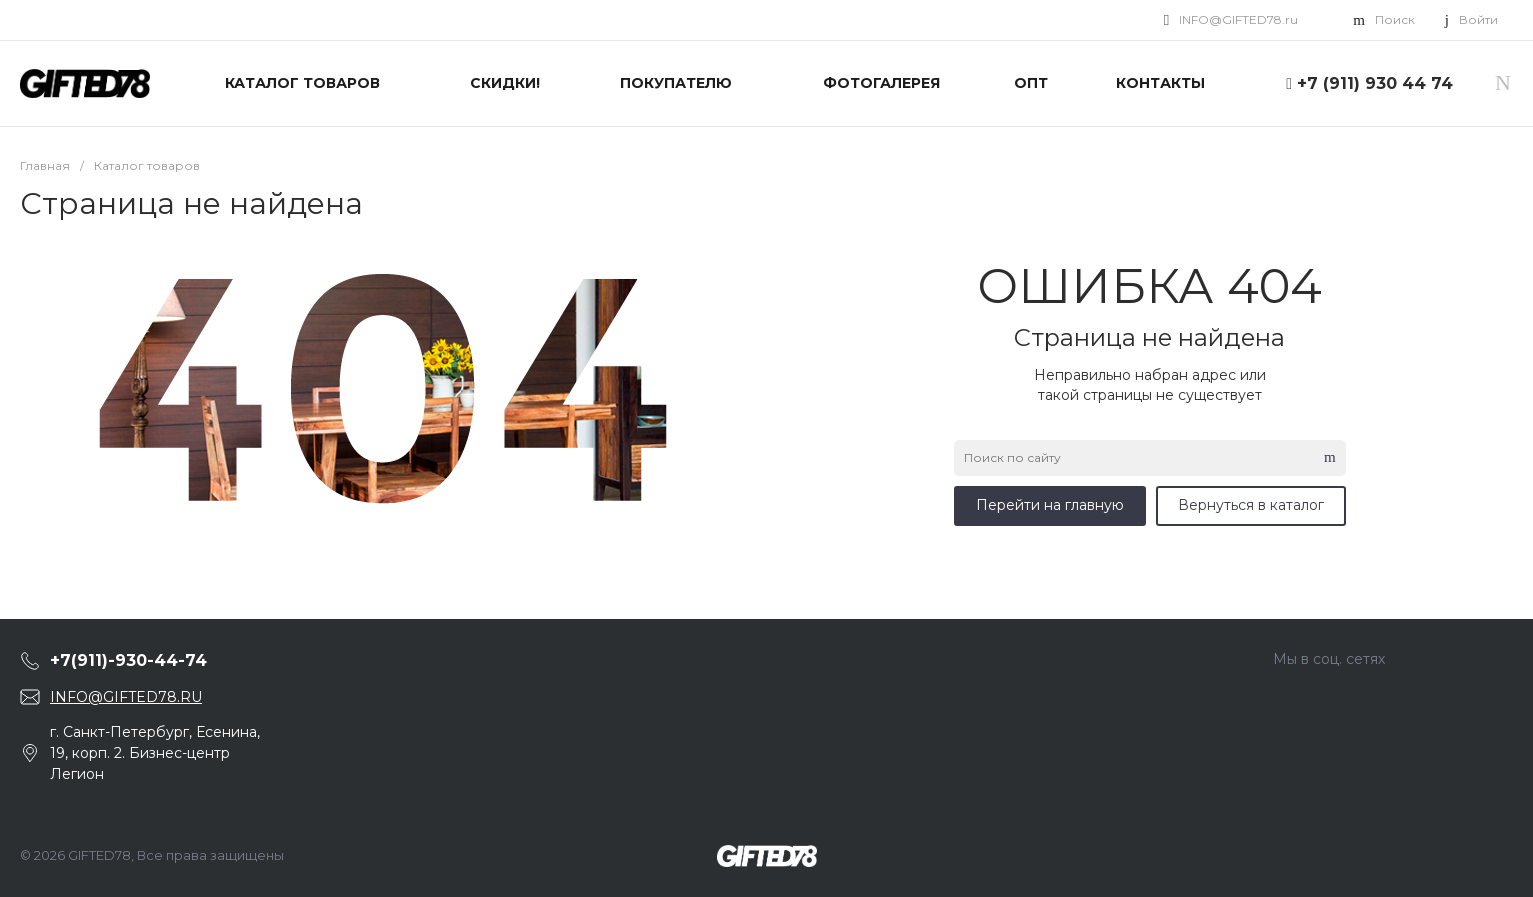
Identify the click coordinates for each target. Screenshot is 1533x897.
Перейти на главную (1050, 505)
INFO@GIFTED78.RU (126, 697)
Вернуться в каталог (1251, 505)
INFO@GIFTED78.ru (1238, 19)
